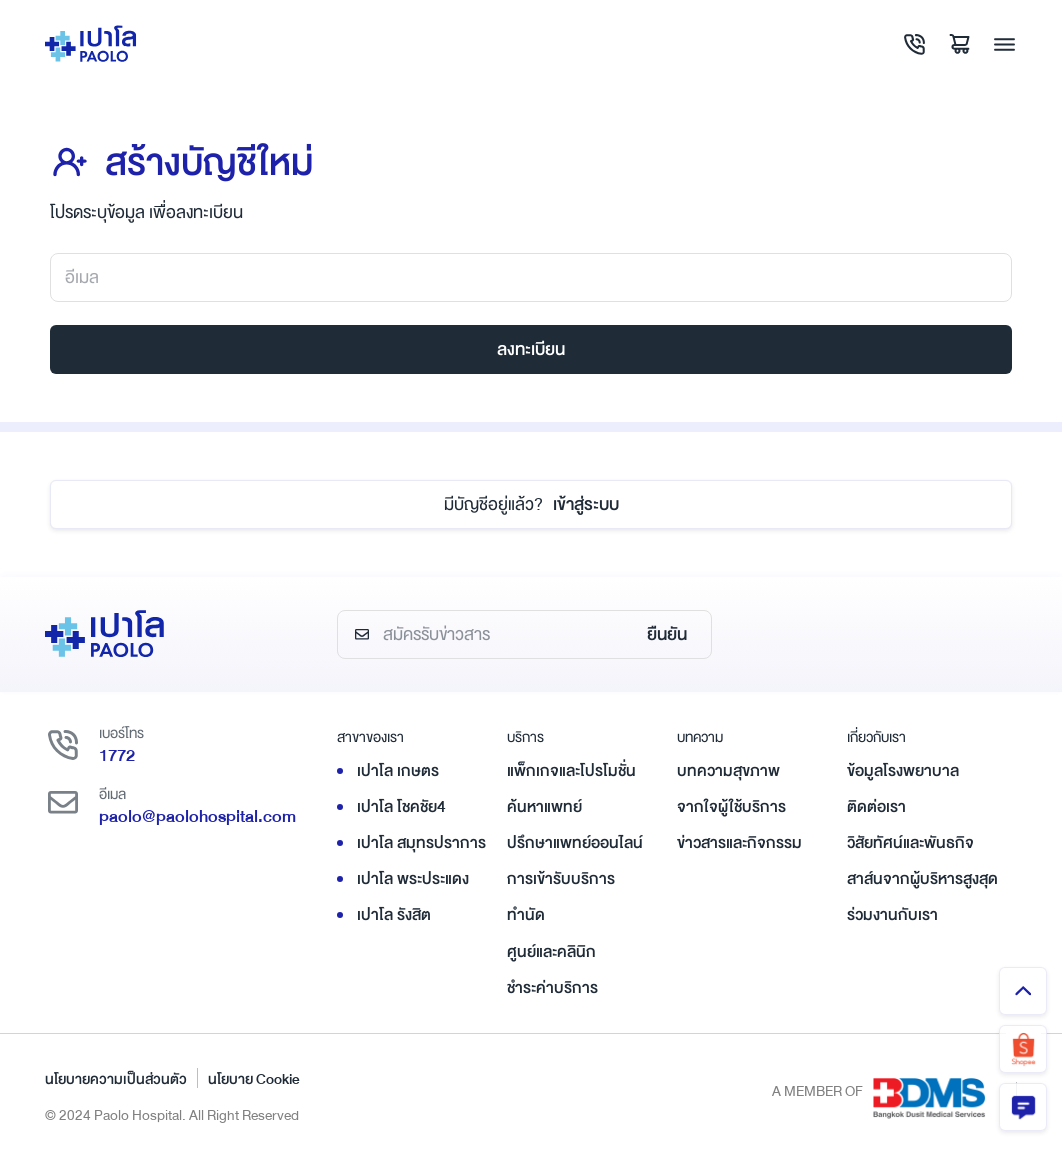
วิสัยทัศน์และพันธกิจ (910, 843)
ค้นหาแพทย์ (544, 807)
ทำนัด (526, 915)
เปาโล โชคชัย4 (401, 807)
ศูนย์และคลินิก (551, 952)
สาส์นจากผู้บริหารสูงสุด (922, 879)
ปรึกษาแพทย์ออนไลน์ (575, 843)
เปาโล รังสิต (394, 915)
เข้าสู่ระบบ (531, 504)
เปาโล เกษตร (398, 771)
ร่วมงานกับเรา (892, 915)
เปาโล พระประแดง (413, 879)
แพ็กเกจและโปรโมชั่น (571, 771)
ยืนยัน (667, 634)
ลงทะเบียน (531, 349)
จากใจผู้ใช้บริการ (731, 807)
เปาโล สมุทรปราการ (421, 843)
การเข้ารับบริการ (561, 879)
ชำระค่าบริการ (552, 988)
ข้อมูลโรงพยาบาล (903, 771)
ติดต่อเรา (876, 807)
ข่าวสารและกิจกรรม (739, 843)
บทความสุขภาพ (728, 771)
